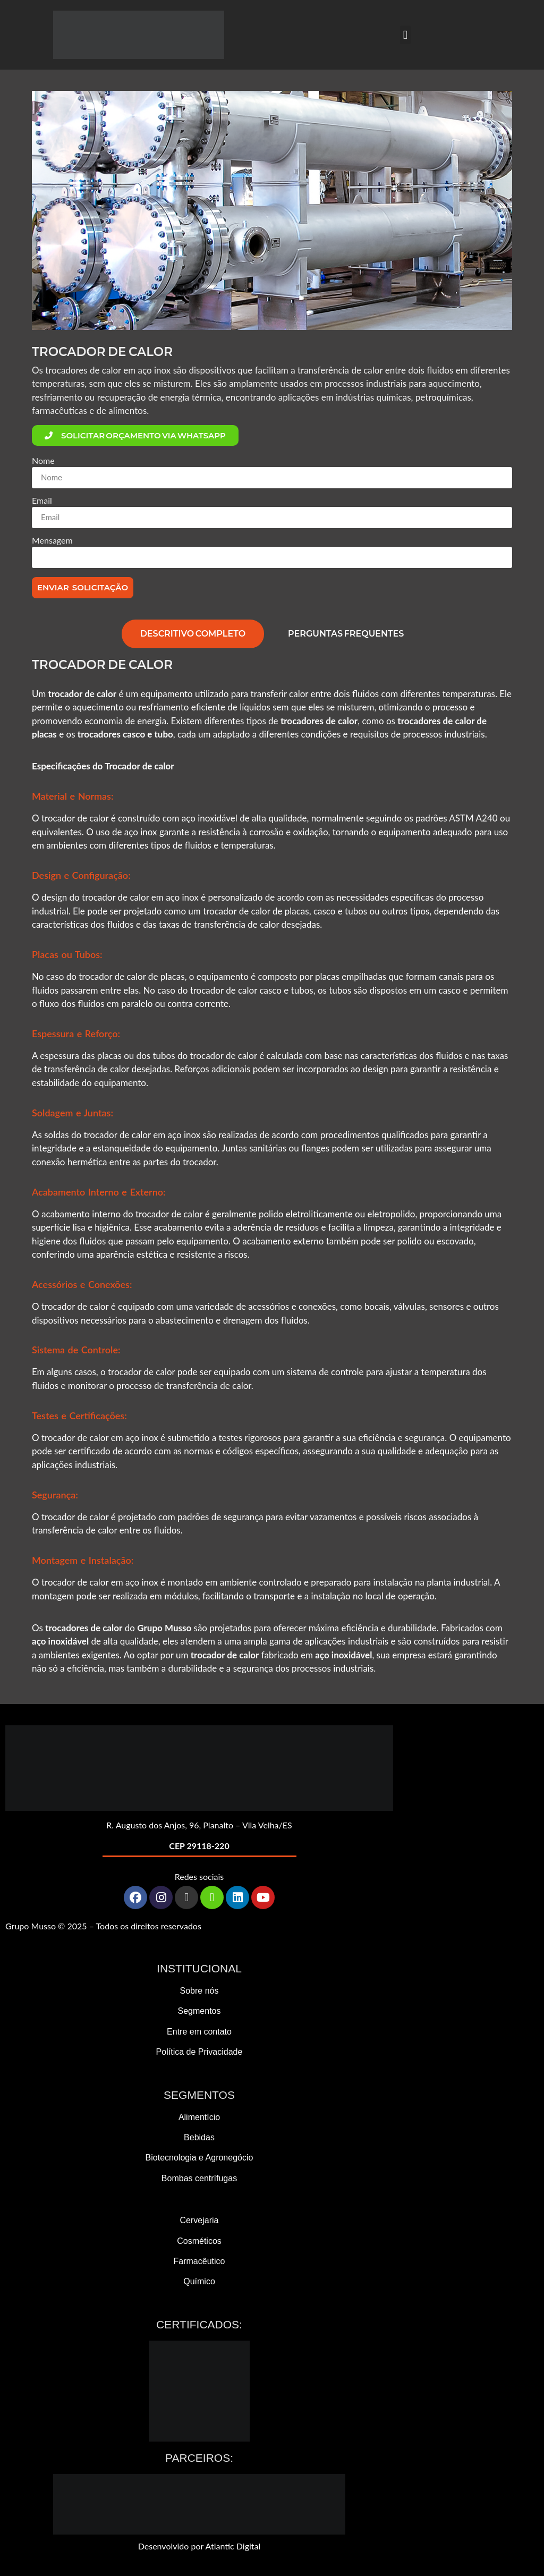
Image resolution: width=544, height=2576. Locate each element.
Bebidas (199, 2137)
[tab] (193, 634)
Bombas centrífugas (199, 2178)
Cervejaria (199, 2220)
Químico (199, 2281)
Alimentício (199, 2117)
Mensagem (52, 540)
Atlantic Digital (233, 2546)
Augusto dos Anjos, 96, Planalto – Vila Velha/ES (204, 1825)
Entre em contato (199, 2031)
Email (42, 500)
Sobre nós (199, 1990)
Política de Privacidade (199, 2051)
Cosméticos (199, 2240)
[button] (405, 35)
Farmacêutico (199, 2261)
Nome (43, 460)
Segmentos (199, 2010)
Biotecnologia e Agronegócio (199, 2157)
